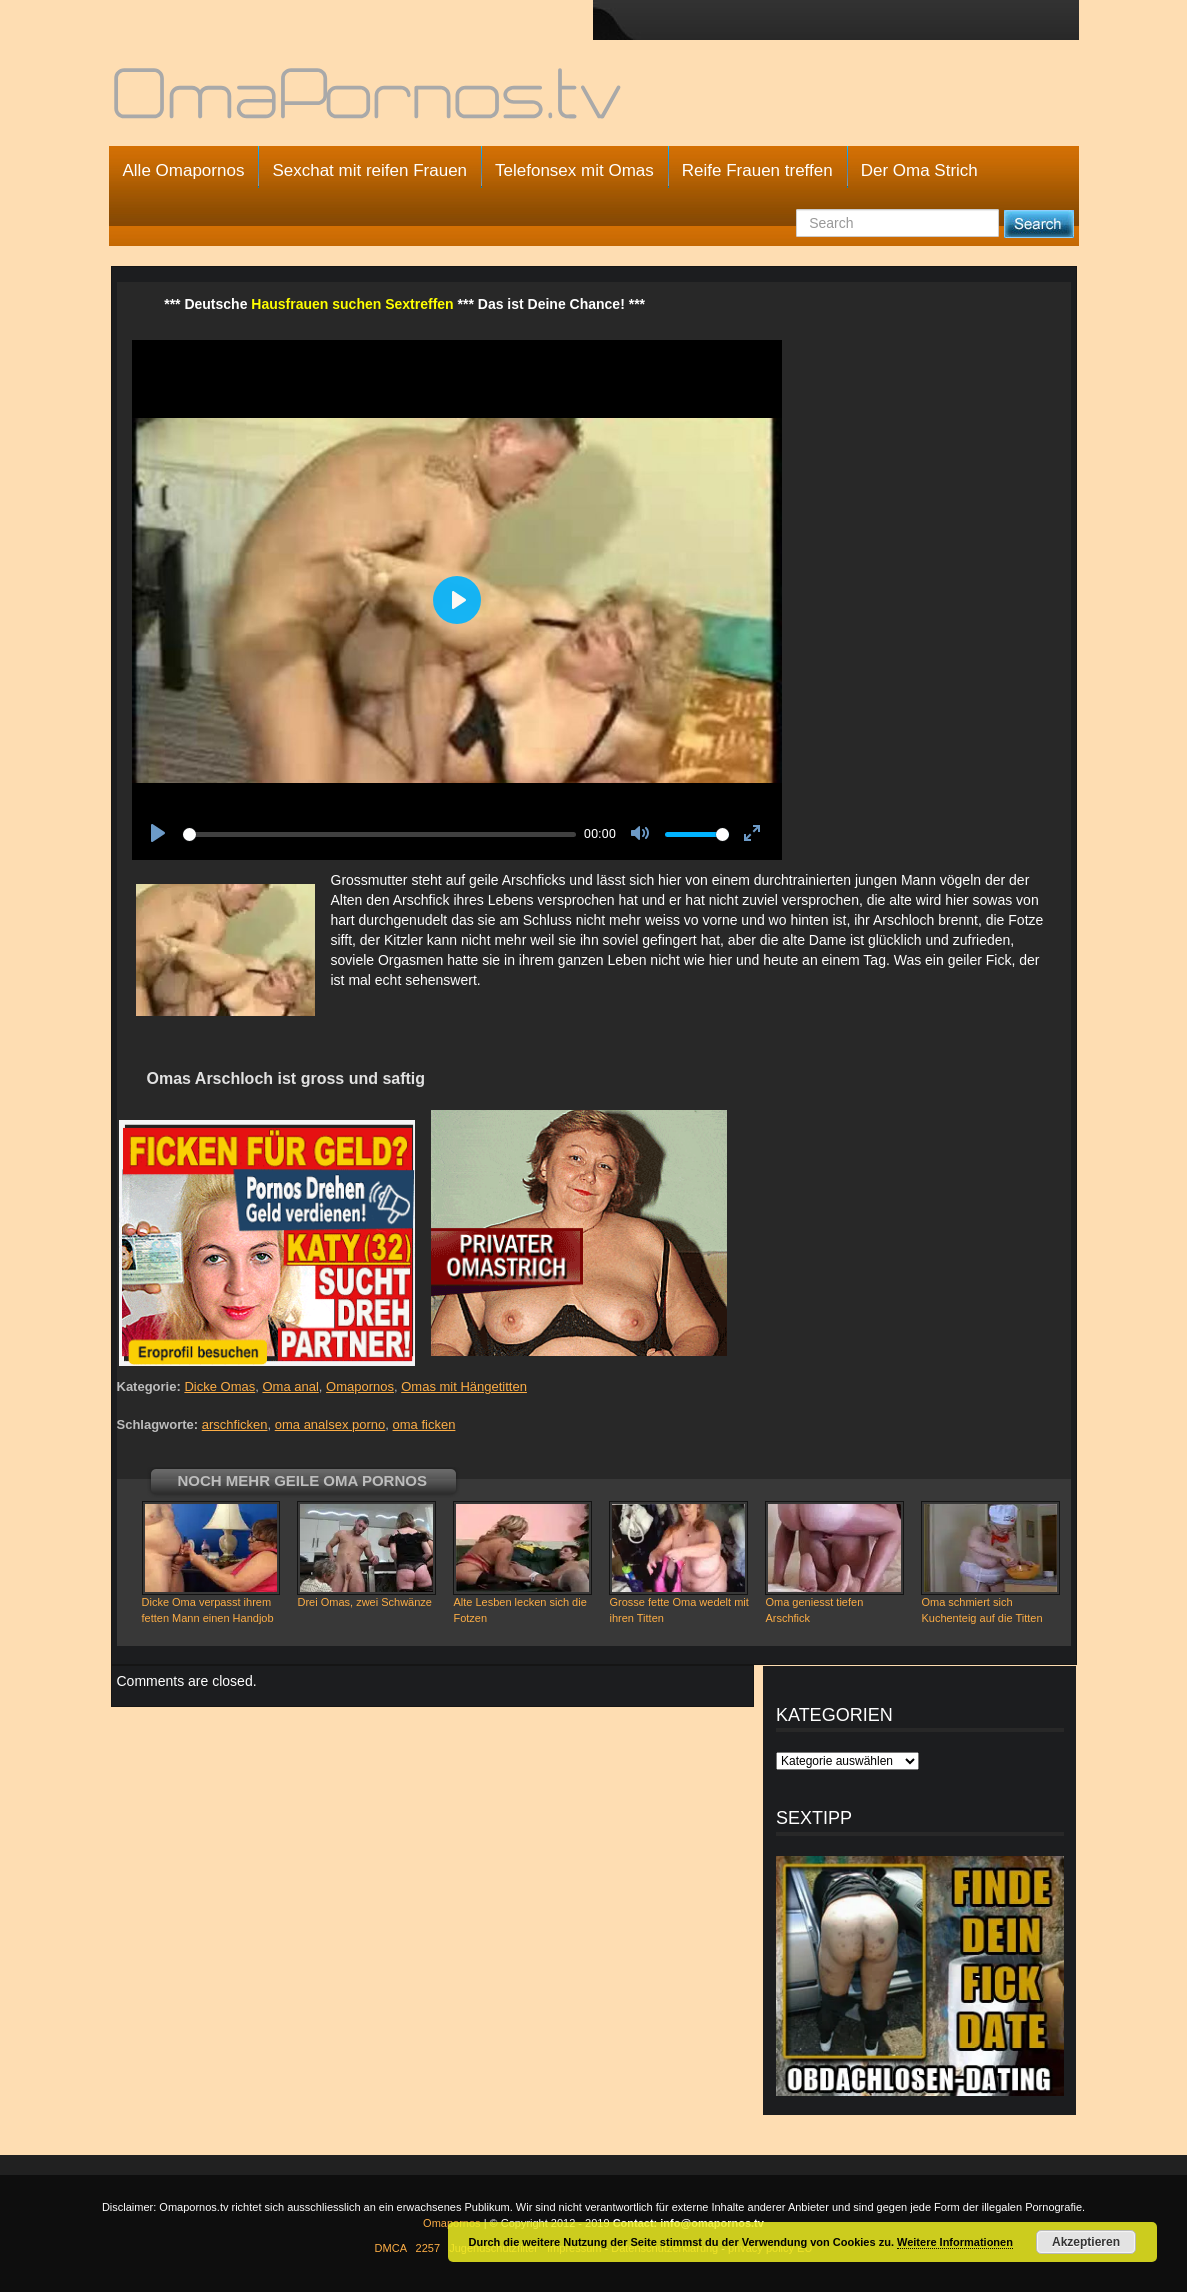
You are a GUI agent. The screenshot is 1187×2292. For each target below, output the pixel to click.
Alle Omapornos (184, 170)
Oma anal (290, 1386)
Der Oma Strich (919, 170)
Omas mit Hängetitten (464, 1386)
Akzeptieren (1086, 2242)
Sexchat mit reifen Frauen (369, 170)
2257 (428, 2248)
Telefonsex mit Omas (574, 170)
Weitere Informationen (955, 2242)
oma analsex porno (330, 1424)
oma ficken (424, 1424)
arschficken (235, 1424)
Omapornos (360, 1386)
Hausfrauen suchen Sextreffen (352, 304)
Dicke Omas (219, 1386)
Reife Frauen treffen (757, 170)
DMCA (391, 2248)
